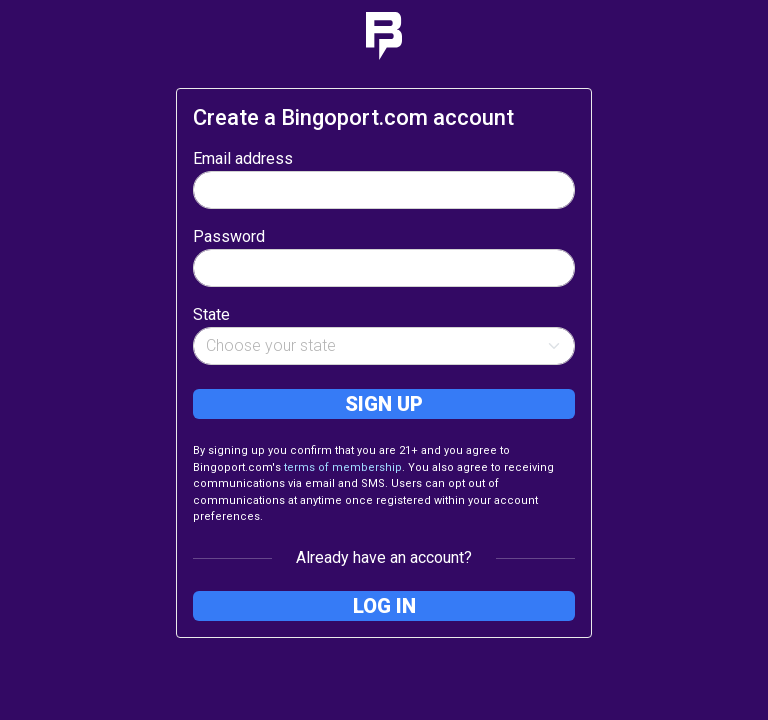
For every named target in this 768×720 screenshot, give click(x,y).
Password (229, 236)
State (211, 314)
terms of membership (343, 467)
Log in (384, 606)
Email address (243, 158)
